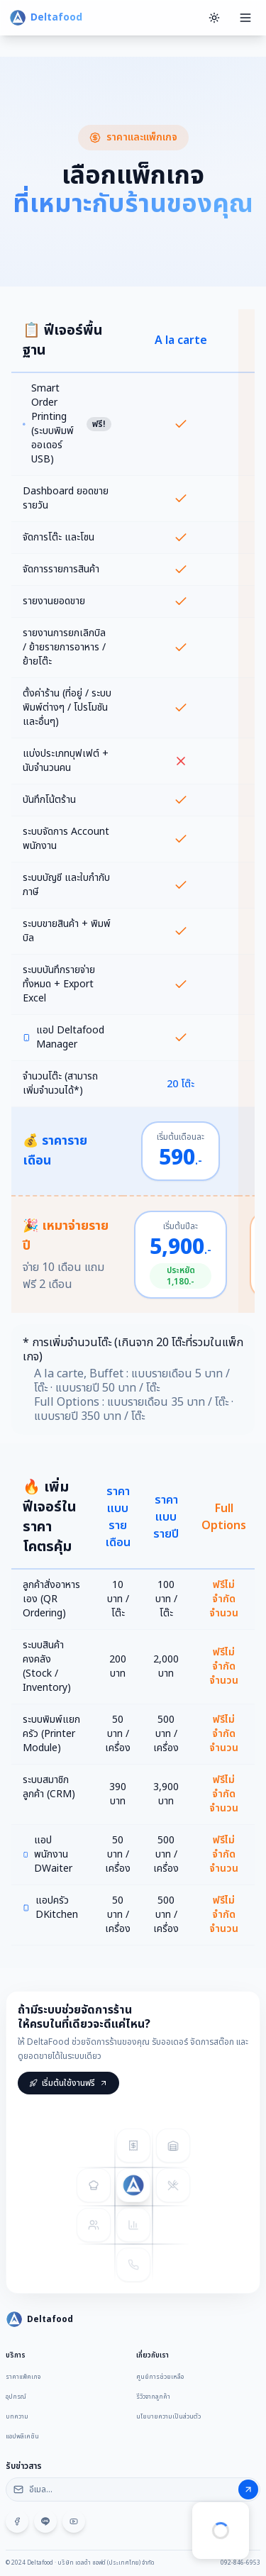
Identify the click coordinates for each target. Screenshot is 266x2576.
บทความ (17, 2420)
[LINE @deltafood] (45, 2525)
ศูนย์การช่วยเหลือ (160, 2380)
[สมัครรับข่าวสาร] (248, 2493)
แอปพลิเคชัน (22, 2440)
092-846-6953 (240, 2563)
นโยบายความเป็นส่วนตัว (168, 2420)
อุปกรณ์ (16, 2400)
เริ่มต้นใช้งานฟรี (68, 2093)
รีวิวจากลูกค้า (153, 2400)
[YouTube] (73, 2525)
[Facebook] (17, 2525)
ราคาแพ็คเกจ (23, 2380)
